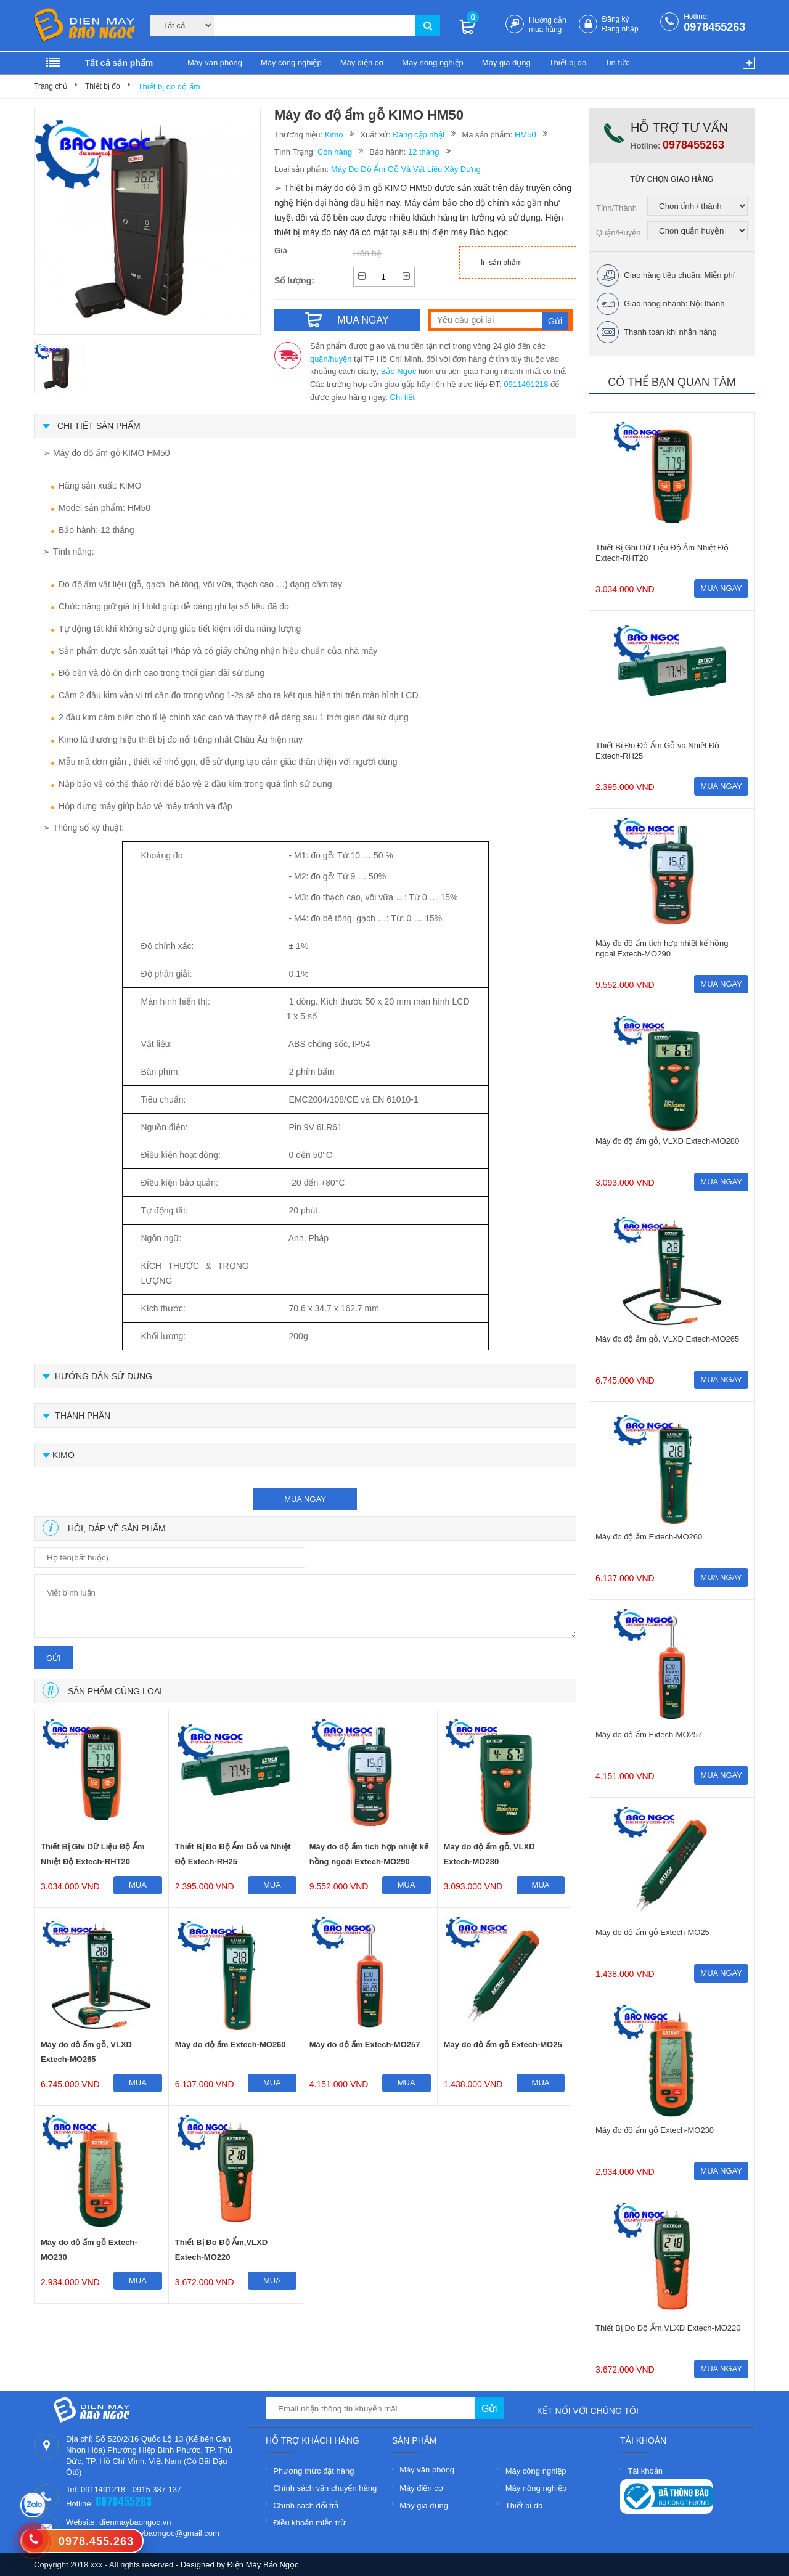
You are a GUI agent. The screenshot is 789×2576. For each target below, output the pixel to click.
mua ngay (305, 1499)
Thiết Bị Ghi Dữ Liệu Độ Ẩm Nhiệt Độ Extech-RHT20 (92, 1854)
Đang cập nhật (418, 134)
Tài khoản (645, 2471)
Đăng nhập (620, 29)
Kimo (334, 134)
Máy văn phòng (214, 62)
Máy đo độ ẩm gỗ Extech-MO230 (89, 2250)
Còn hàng (334, 152)
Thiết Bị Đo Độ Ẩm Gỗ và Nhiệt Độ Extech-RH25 (233, 1854)
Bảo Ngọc (399, 371)
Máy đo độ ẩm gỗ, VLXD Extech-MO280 (489, 1854)
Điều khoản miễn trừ (309, 2522)
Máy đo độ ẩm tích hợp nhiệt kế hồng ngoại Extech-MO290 (368, 1854)
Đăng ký (615, 19)
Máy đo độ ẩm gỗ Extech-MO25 (503, 2044)
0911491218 (526, 384)
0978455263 (714, 27)
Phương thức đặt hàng (313, 2471)
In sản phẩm (501, 262)
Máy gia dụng (506, 62)
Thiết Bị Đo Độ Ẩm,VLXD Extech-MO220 (221, 2250)
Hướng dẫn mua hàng (547, 25)
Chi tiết (402, 397)
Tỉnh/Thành (616, 208)
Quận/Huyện (618, 232)
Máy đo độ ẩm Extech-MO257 (364, 2044)
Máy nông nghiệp (433, 62)
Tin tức (617, 62)
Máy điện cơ (362, 62)
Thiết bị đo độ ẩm (169, 86)
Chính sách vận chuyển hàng (325, 2488)
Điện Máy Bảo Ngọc (263, 2564)
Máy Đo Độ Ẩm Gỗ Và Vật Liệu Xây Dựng (406, 169)
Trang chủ (50, 86)
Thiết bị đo (568, 62)
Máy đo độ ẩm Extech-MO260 (230, 2044)
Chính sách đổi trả (305, 2505)
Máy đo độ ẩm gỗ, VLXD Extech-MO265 (86, 2052)
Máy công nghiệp (291, 62)
